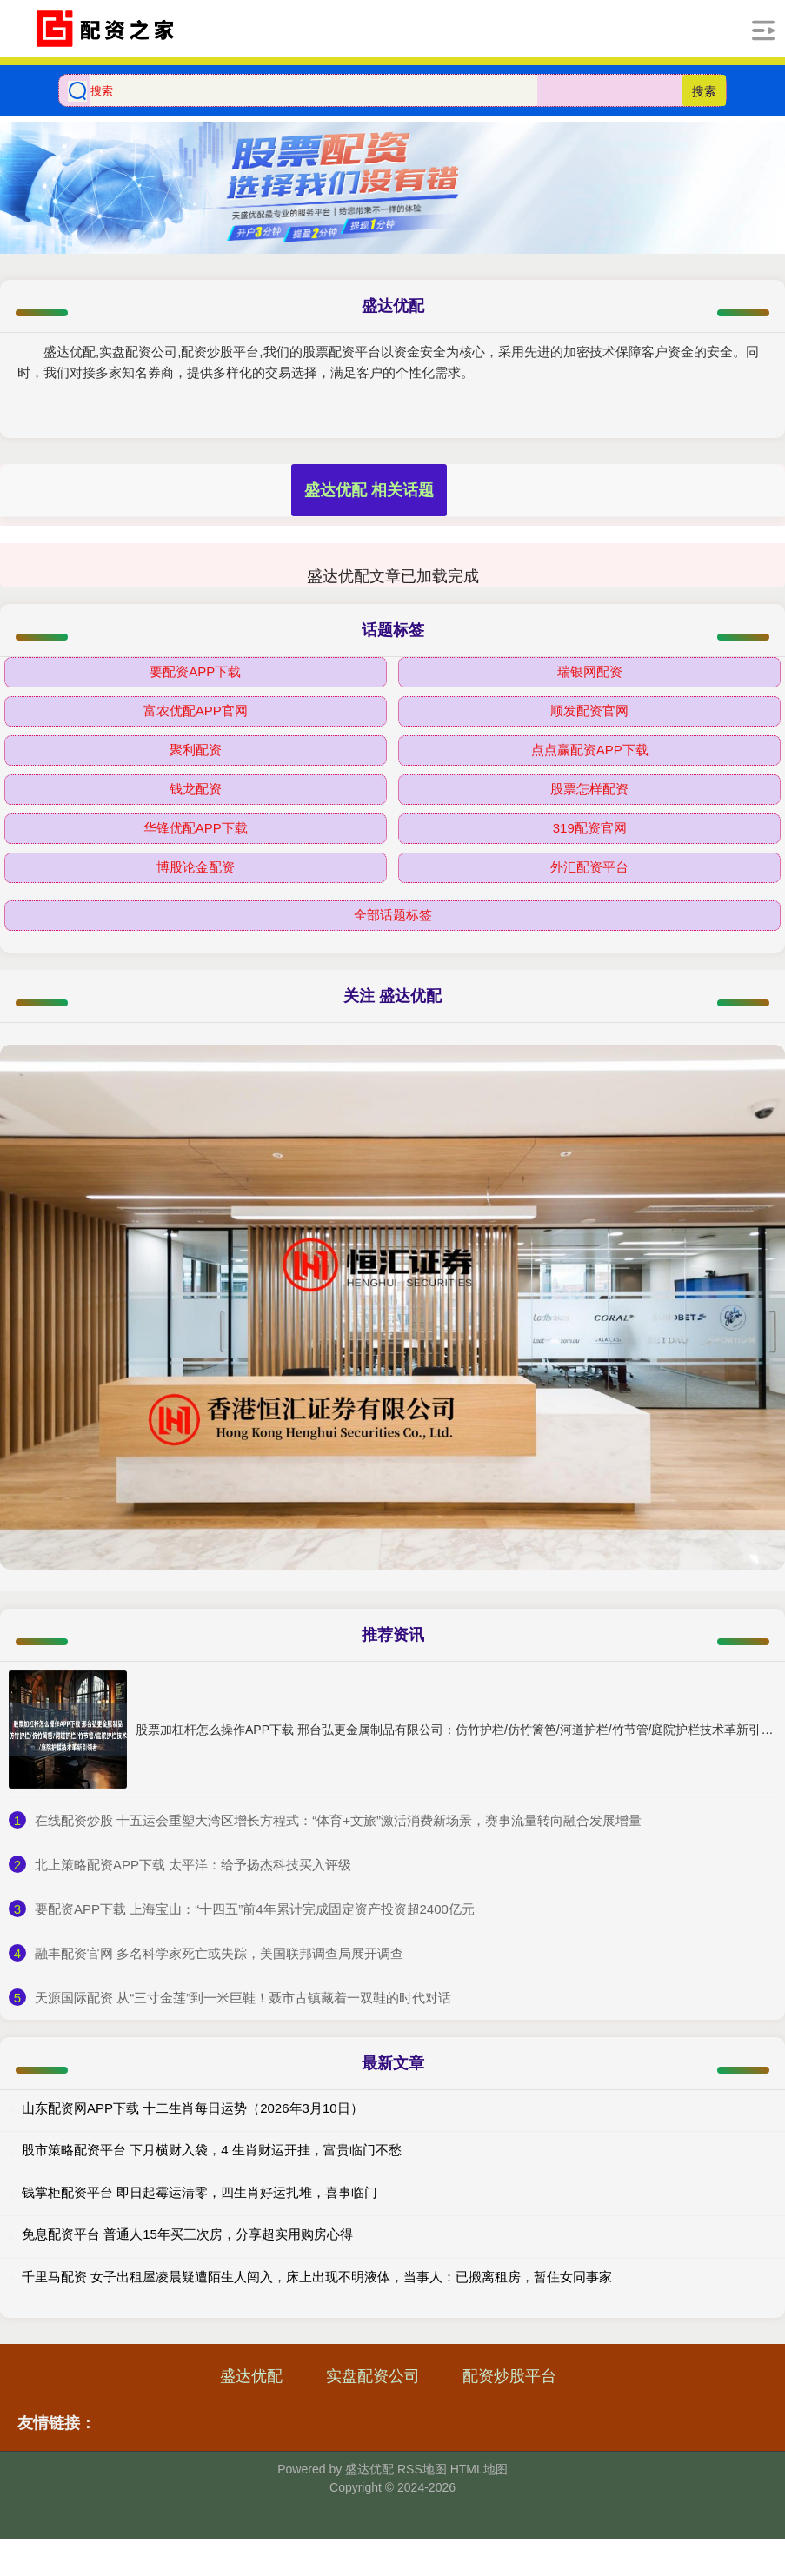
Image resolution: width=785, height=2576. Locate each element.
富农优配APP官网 (195, 710)
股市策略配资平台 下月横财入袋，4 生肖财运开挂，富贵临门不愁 (212, 2149)
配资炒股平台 (509, 2376)
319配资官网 (590, 827)
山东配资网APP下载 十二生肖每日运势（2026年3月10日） (192, 2108)
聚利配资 (196, 749)
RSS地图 (422, 2469)
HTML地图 (479, 2469)
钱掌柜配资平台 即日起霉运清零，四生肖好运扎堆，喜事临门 (199, 2192)
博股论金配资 (195, 867)
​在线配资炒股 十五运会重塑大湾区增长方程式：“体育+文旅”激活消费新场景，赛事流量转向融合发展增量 (338, 1820)
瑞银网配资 (589, 671)
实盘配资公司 (373, 2376)
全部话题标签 (393, 914)
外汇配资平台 (589, 867)
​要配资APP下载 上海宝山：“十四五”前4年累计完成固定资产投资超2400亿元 (255, 1909)
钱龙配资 (196, 788)
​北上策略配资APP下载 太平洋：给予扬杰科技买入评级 (193, 1864)
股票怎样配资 (589, 788)
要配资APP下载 (195, 671)
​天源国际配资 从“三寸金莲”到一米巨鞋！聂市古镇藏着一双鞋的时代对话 (243, 1997)
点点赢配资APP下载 (590, 749)
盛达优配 (251, 2376)
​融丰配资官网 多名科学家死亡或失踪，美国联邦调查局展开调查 (219, 1953)
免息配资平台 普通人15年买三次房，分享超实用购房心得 (187, 2234)
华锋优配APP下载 (195, 827)
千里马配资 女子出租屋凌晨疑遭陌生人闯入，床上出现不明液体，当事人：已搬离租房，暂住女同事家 (317, 2276)
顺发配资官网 (589, 710)
